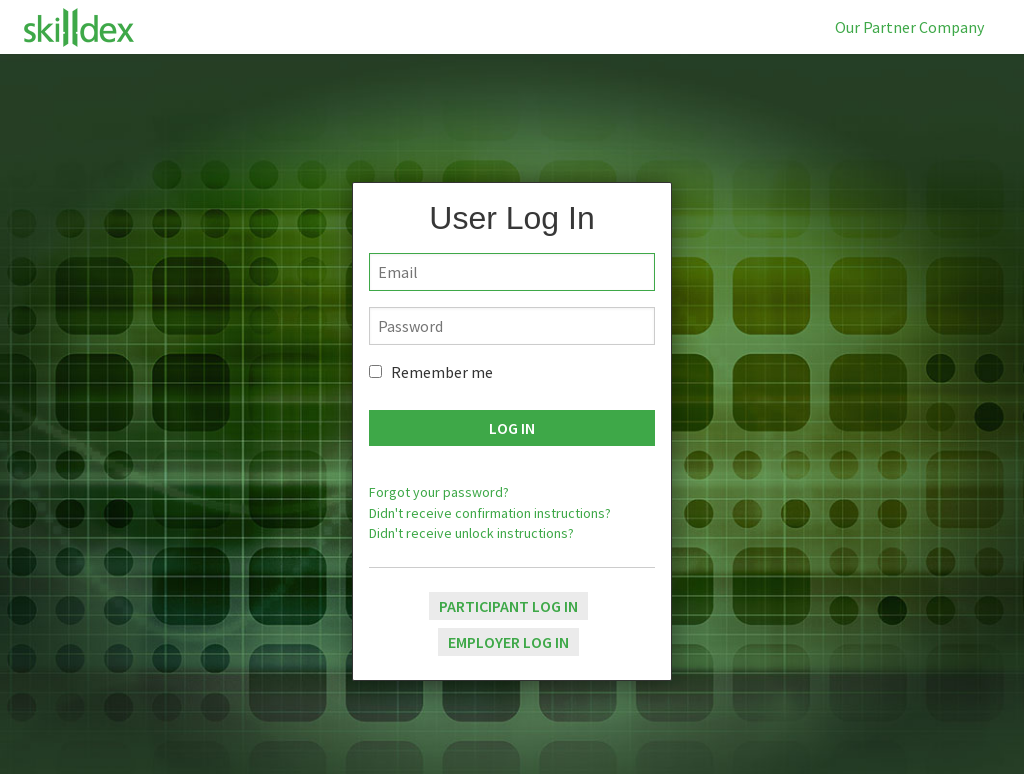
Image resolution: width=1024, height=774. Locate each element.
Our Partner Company (909, 27)
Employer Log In (508, 642)
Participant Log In (508, 606)
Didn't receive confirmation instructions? (490, 513)
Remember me (442, 372)
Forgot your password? (439, 492)
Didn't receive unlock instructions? (471, 533)
